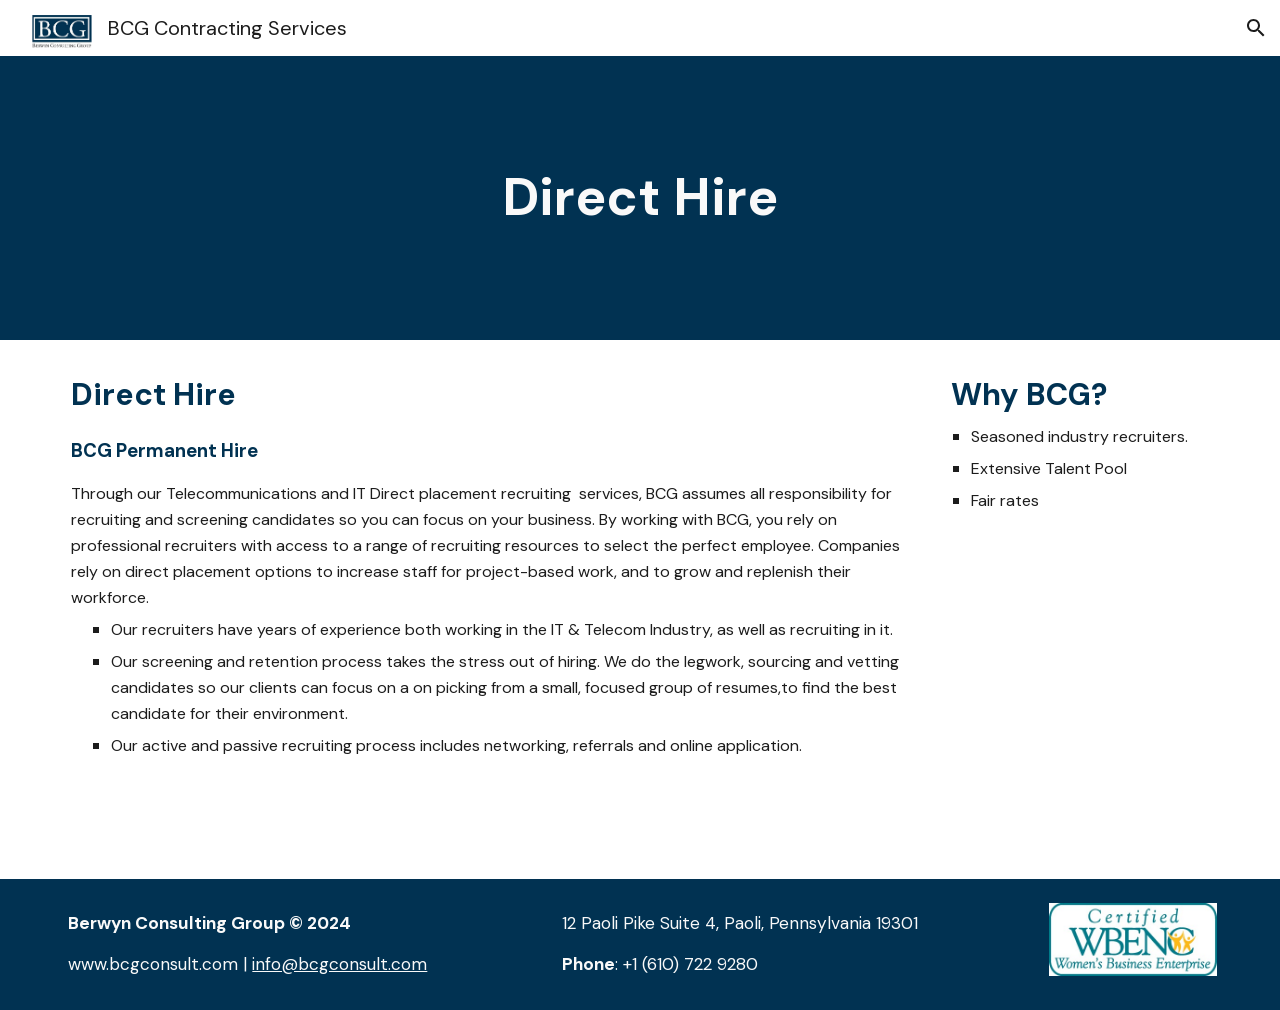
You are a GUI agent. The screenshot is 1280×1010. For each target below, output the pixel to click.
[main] (640, 198)
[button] (1256, 28)
